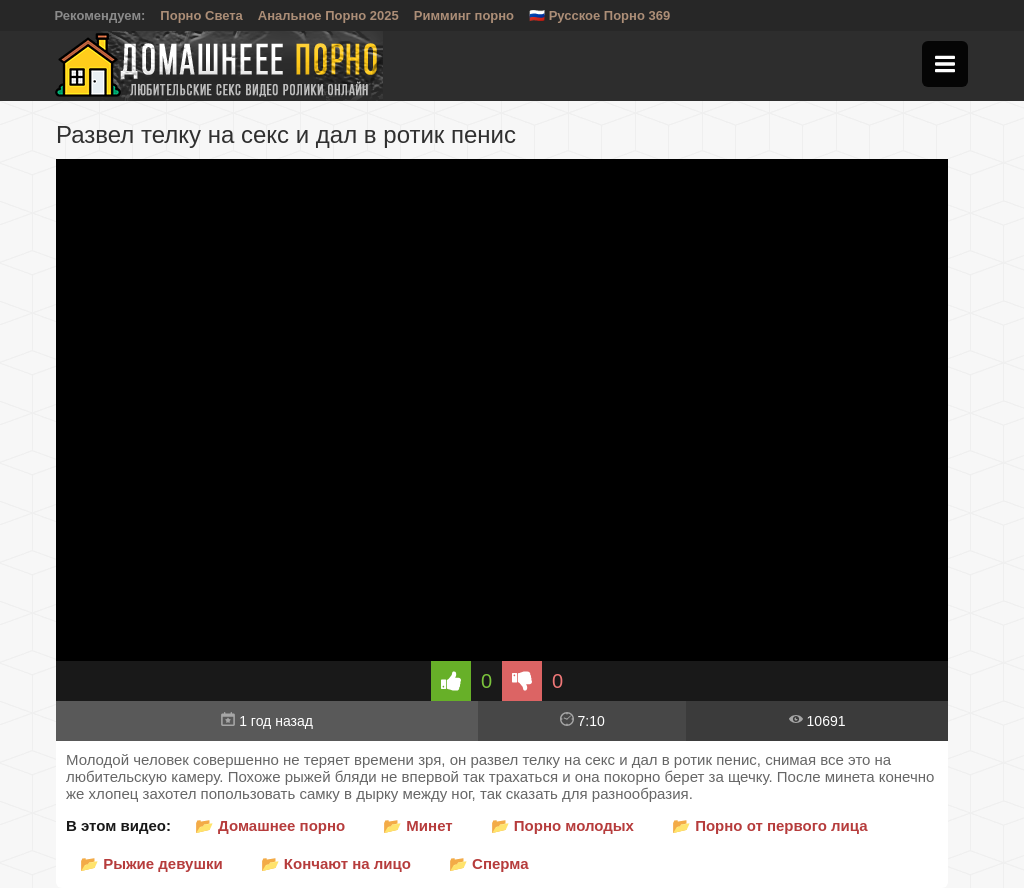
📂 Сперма (489, 863)
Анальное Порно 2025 (328, 15)
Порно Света (201, 15)
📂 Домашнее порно (270, 825)
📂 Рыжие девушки (151, 863)
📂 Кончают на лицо (336, 863)
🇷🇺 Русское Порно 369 (599, 15)
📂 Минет (417, 825)
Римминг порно (464, 15)
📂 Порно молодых (562, 825)
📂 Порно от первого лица (770, 825)
